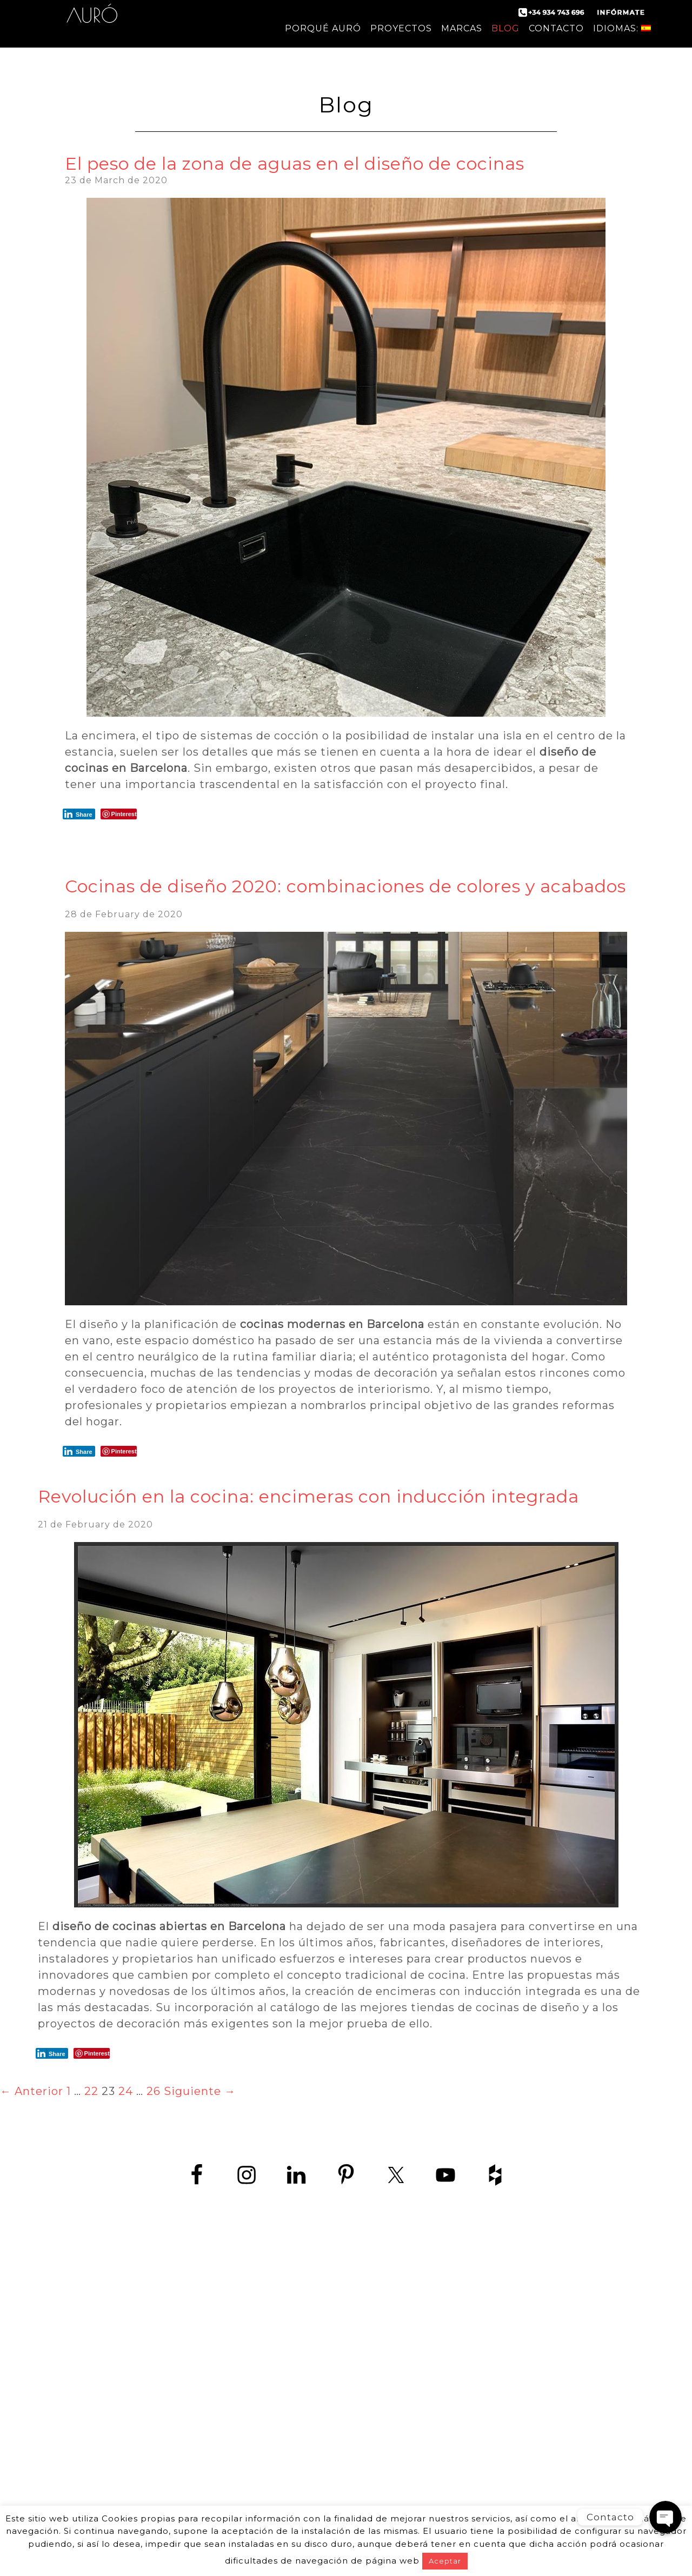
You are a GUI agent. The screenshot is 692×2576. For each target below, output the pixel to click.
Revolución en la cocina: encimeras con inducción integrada (308, 1496)
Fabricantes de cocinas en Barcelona (500, 2323)
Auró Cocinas (92, 22)
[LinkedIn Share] (79, 814)
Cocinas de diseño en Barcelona (500, 2299)
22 (91, 2091)
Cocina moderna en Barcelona (500, 2311)
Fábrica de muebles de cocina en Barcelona (500, 2348)
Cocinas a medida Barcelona (500, 2493)
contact (85, 2358)
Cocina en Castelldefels (500, 2396)
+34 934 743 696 (201, 2306)
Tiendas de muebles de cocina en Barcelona (500, 2360)
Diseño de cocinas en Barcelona (500, 2336)
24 (125, 2091)
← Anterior (31, 2091)
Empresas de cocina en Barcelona (500, 2384)
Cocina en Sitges (500, 2409)
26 (154, 2091)
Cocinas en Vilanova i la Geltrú (500, 2457)
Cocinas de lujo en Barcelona (500, 2372)
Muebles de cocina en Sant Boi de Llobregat (500, 2469)
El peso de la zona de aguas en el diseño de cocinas (294, 163)
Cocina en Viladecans (500, 2420)
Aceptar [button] (445, 2561)
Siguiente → (200, 2091)
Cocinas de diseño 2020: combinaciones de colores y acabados (345, 886)
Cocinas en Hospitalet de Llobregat (500, 2433)
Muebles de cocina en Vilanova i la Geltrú (500, 2482)
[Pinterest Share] (119, 814)
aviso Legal (291, 2358)
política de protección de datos (184, 2358)
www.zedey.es (192, 2330)
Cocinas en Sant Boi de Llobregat (500, 2445)
